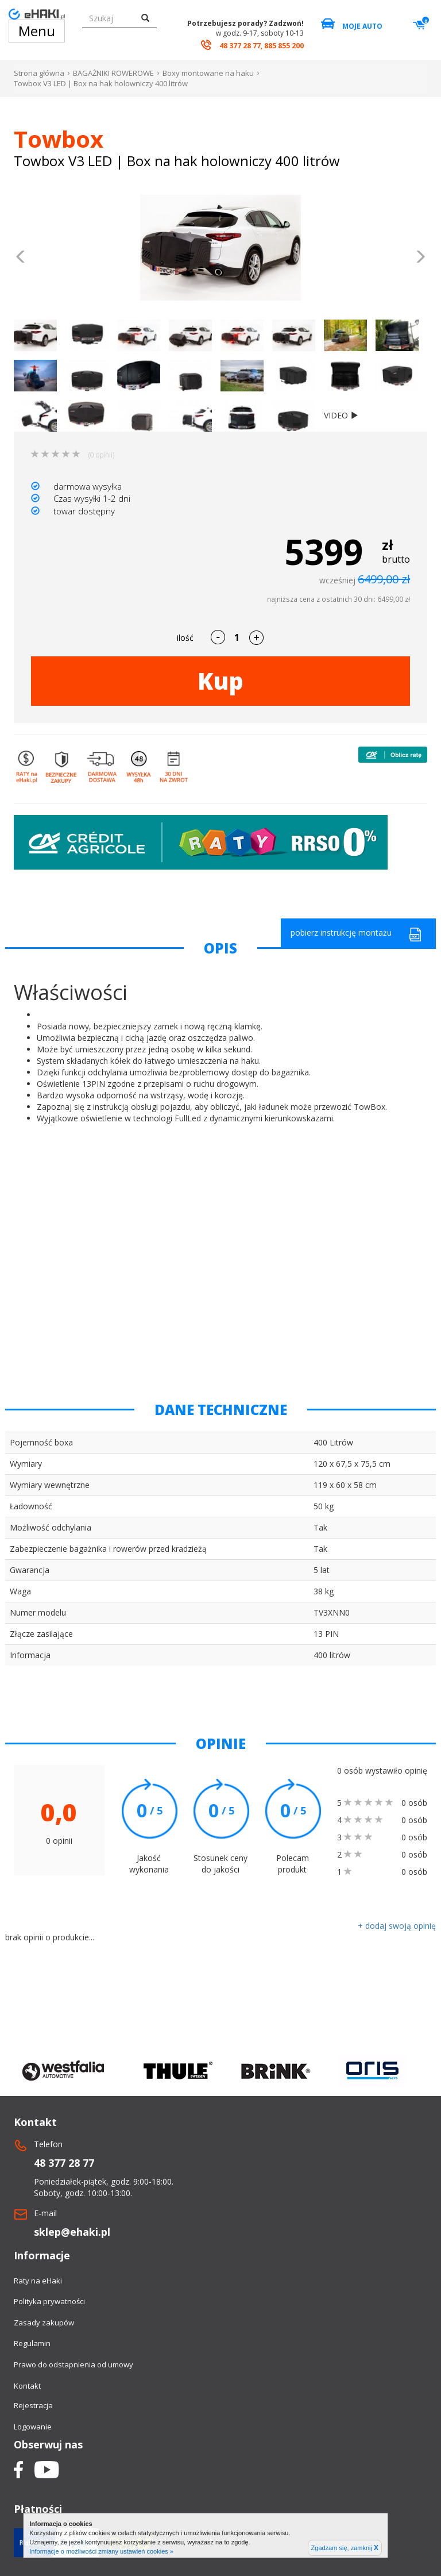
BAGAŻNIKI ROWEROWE (113, 73)
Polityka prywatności (49, 2301)
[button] (21, 258)
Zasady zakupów (44, 2322)
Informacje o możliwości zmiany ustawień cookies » (101, 2551)
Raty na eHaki (38, 2280)
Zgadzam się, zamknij (344, 2548)
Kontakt (27, 2386)
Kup (220, 681)
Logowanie (33, 2426)
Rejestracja (33, 2405)
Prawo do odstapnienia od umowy (73, 2364)
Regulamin (32, 2343)
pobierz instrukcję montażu (356, 934)
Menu (36, 30)
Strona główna (39, 73)
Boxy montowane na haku (208, 73)
